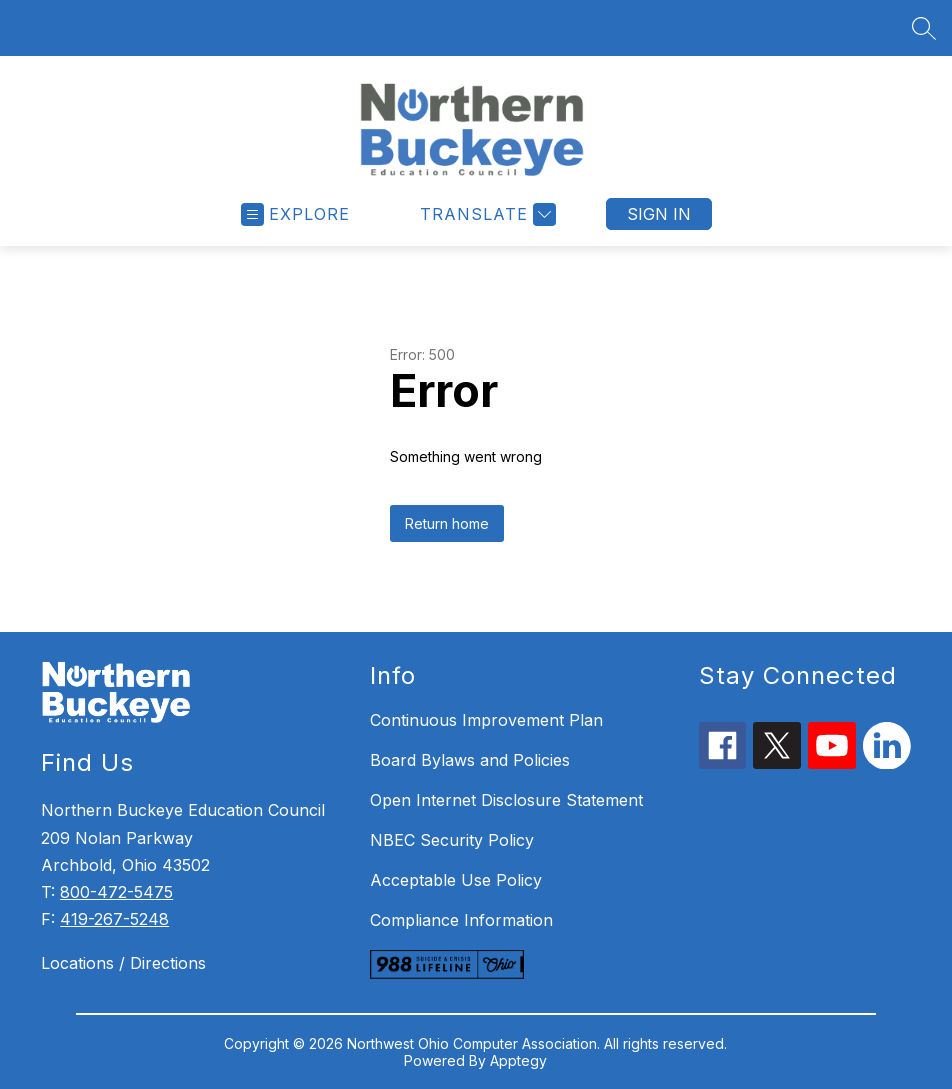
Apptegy (518, 1060)
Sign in (659, 214)
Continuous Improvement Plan (486, 720)
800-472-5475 (116, 892)
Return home (447, 523)
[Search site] (924, 28)
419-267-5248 (114, 919)
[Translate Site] (485, 214)
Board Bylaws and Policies (470, 760)
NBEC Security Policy (452, 840)
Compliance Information (461, 920)
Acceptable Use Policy (456, 880)
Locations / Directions (123, 963)
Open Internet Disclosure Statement (506, 800)
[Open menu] (295, 214)
